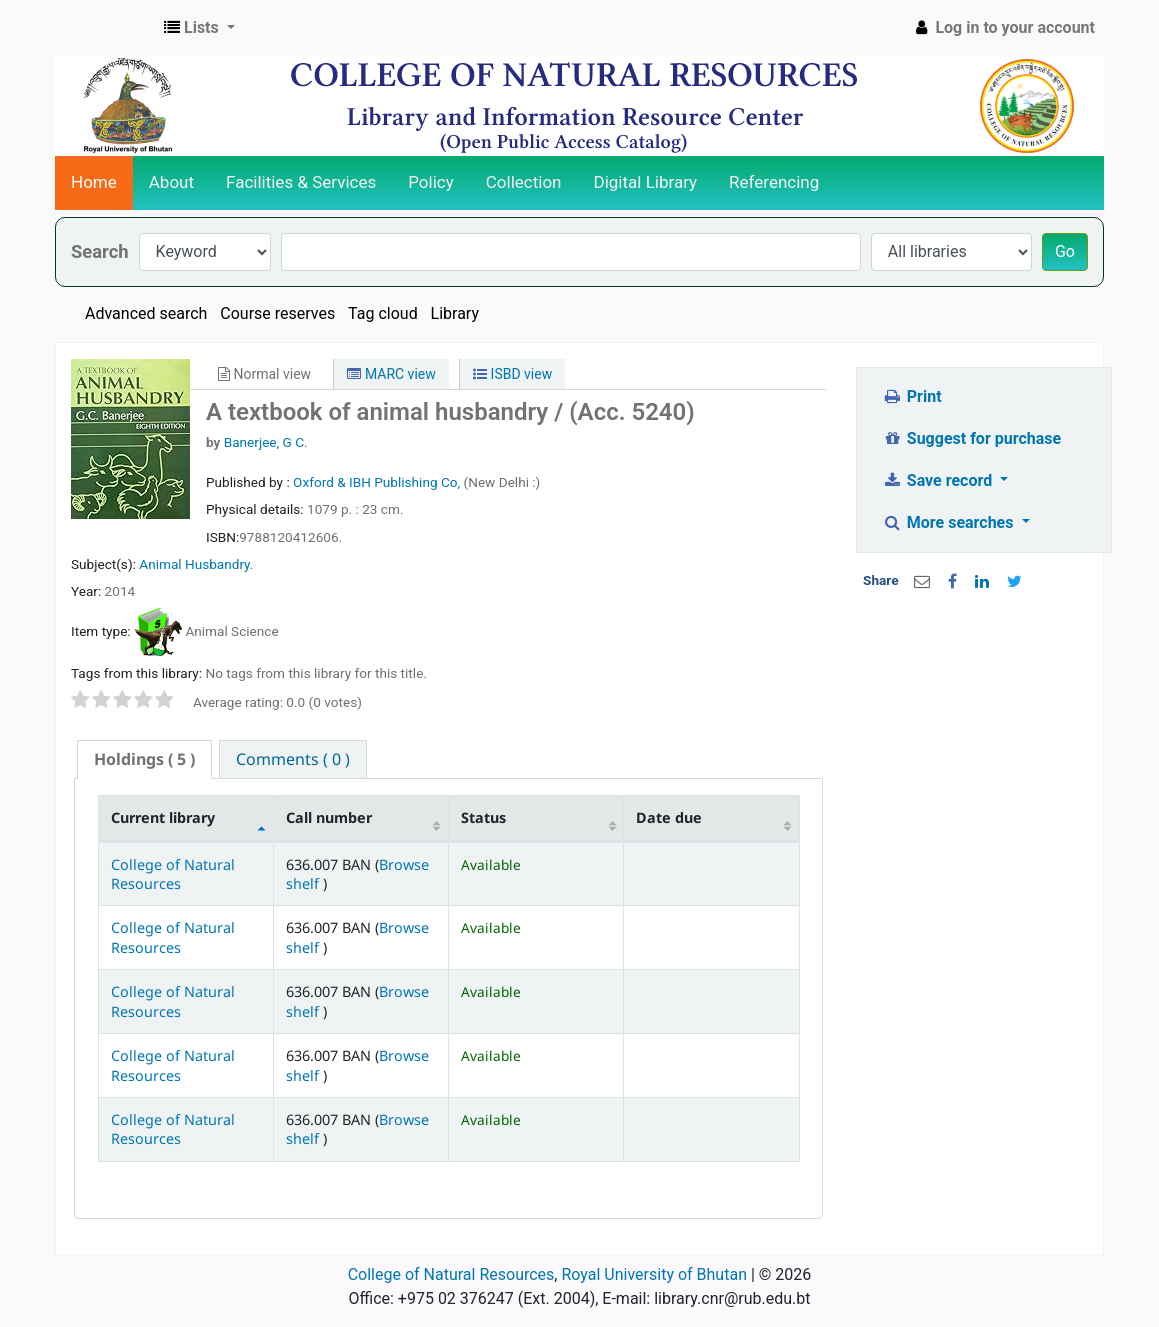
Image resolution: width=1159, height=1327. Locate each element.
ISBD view (512, 374)
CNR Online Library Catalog (106, 28)
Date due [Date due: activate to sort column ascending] (669, 817)
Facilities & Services (301, 182)
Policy (431, 182)
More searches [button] (949, 522)
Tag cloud (383, 313)
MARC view (391, 374)
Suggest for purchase (971, 438)
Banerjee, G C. (266, 442)
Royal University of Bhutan (654, 1274)
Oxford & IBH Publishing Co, (378, 482)
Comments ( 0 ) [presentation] (293, 759)
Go (1065, 251)
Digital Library (646, 182)
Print (911, 396)
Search (100, 251)
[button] (199, 28)
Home (94, 182)
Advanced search (146, 313)
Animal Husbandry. (196, 564)
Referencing (774, 182)
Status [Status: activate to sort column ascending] (483, 817)
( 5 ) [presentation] (144, 759)
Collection (524, 182)
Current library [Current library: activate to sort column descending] (163, 817)
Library (455, 313)
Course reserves (277, 313)
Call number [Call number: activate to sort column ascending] (329, 817)
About (171, 182)
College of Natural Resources (173, 874)
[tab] (144, 759)
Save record (939, 480)
